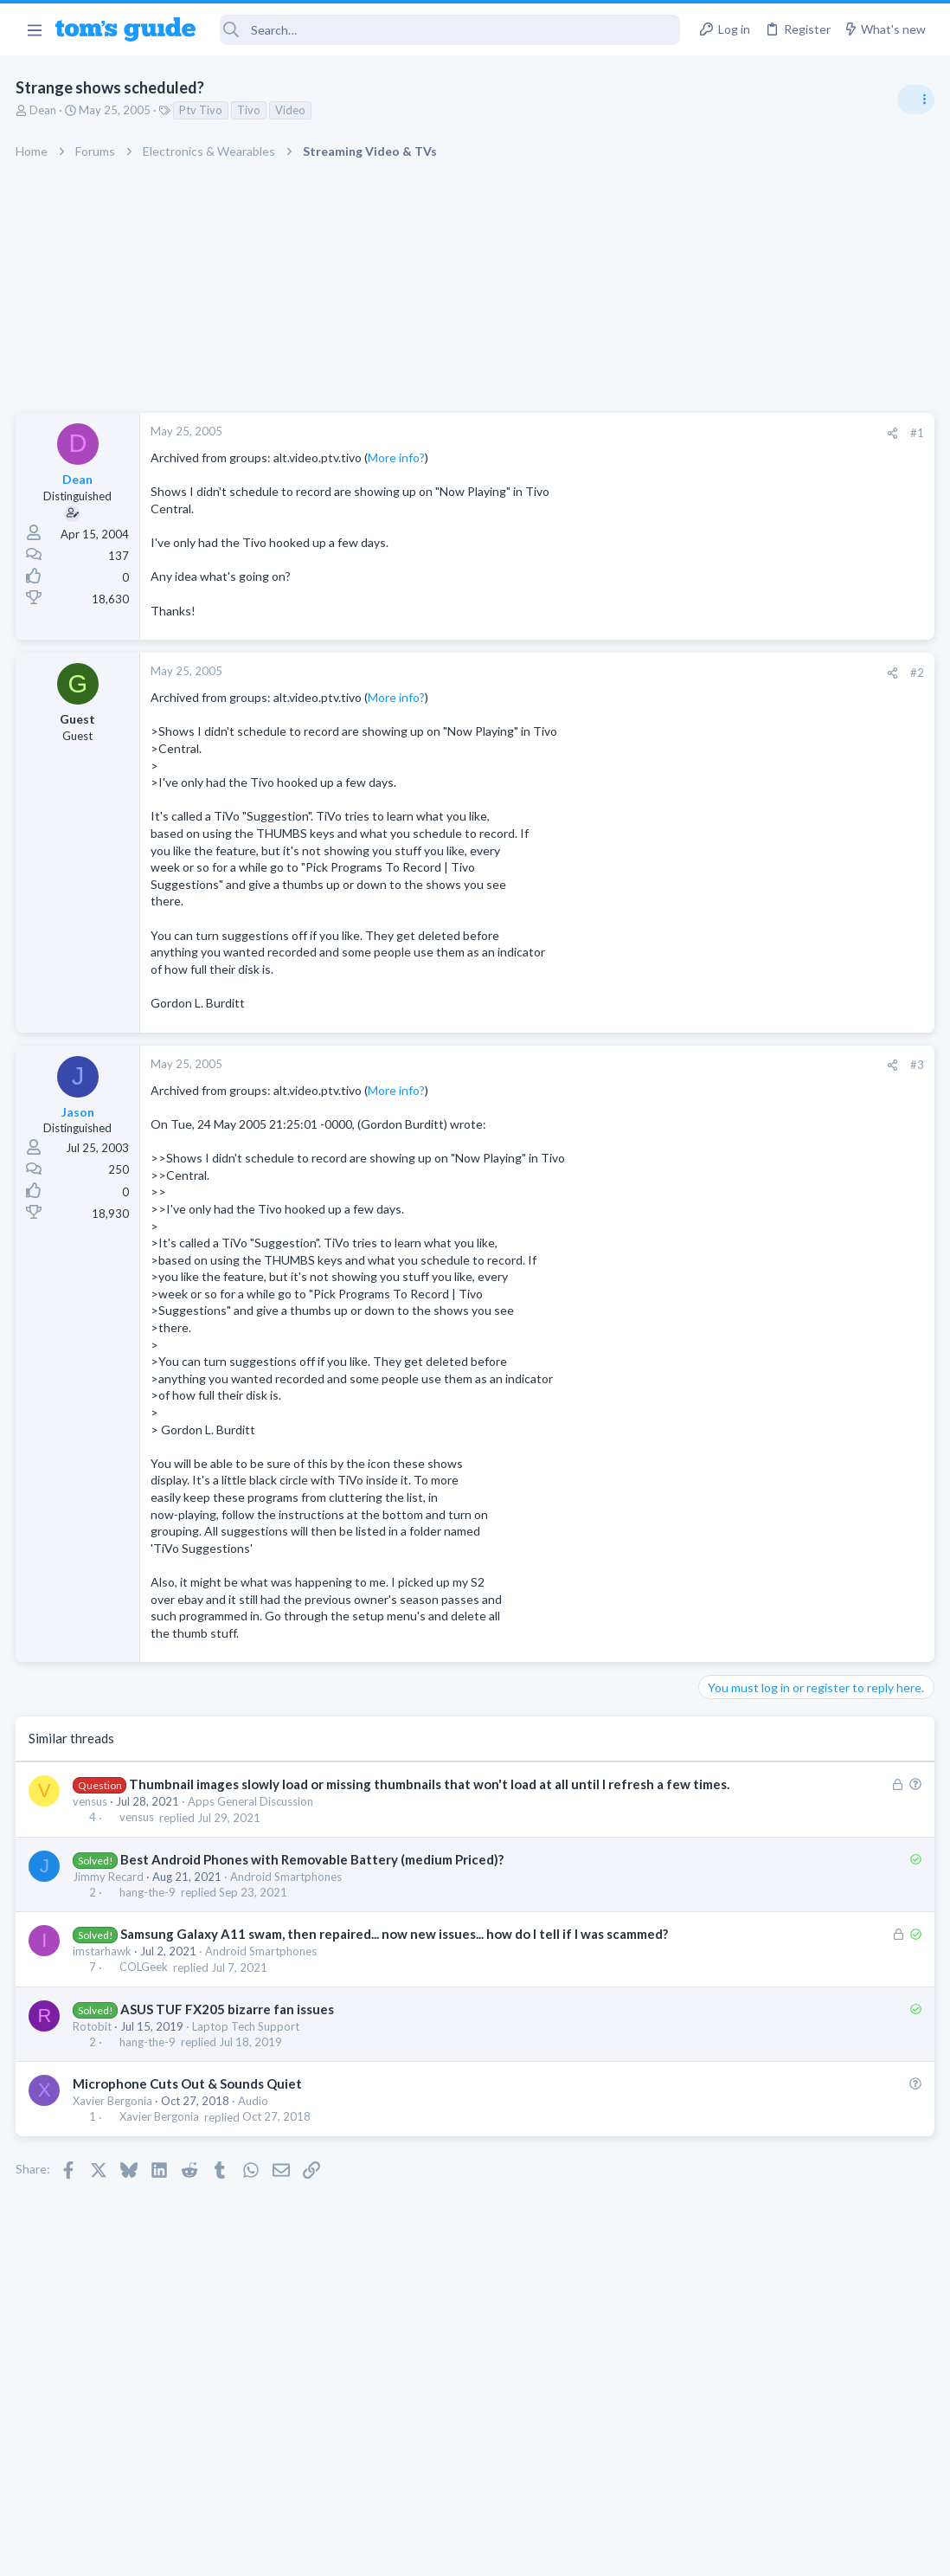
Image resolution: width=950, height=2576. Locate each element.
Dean (44, 110)
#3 (638, 1065)
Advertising (288, 2551)
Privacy (519, 2551)
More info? (398, 457)
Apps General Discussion (252, 1819)
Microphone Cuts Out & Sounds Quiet (189, 2120)
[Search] (449, 30)
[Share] (614, 433)
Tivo (250, 110)
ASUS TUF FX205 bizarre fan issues (228, 2045)
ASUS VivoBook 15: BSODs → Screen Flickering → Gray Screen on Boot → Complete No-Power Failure (814, 1112)
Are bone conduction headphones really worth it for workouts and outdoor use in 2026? (812, 995)
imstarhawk (103, 1987)
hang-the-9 (148, 1910)
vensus (91, 1819)
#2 (638, 672)
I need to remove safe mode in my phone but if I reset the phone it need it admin (816, 1395)
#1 (638, 433)
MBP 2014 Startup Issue (797, 1294)
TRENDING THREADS (731, 941)
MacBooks (731, 1343)
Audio (255, 2137)
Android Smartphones (287, 1895)
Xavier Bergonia (114, 2137)
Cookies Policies (410, 2551)
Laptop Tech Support (247, 2063)
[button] (34, 29)
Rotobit (93, 2063)
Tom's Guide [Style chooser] (809, 2479)
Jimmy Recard (109, 1895)
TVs (714, 1260)
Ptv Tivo (202, 110)
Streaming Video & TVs (762, 1543)
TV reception (767, 1211)
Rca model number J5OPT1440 (815, 1495)
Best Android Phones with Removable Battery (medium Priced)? (312, 1877)
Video (292, 110)
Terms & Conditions (639, 2551)
